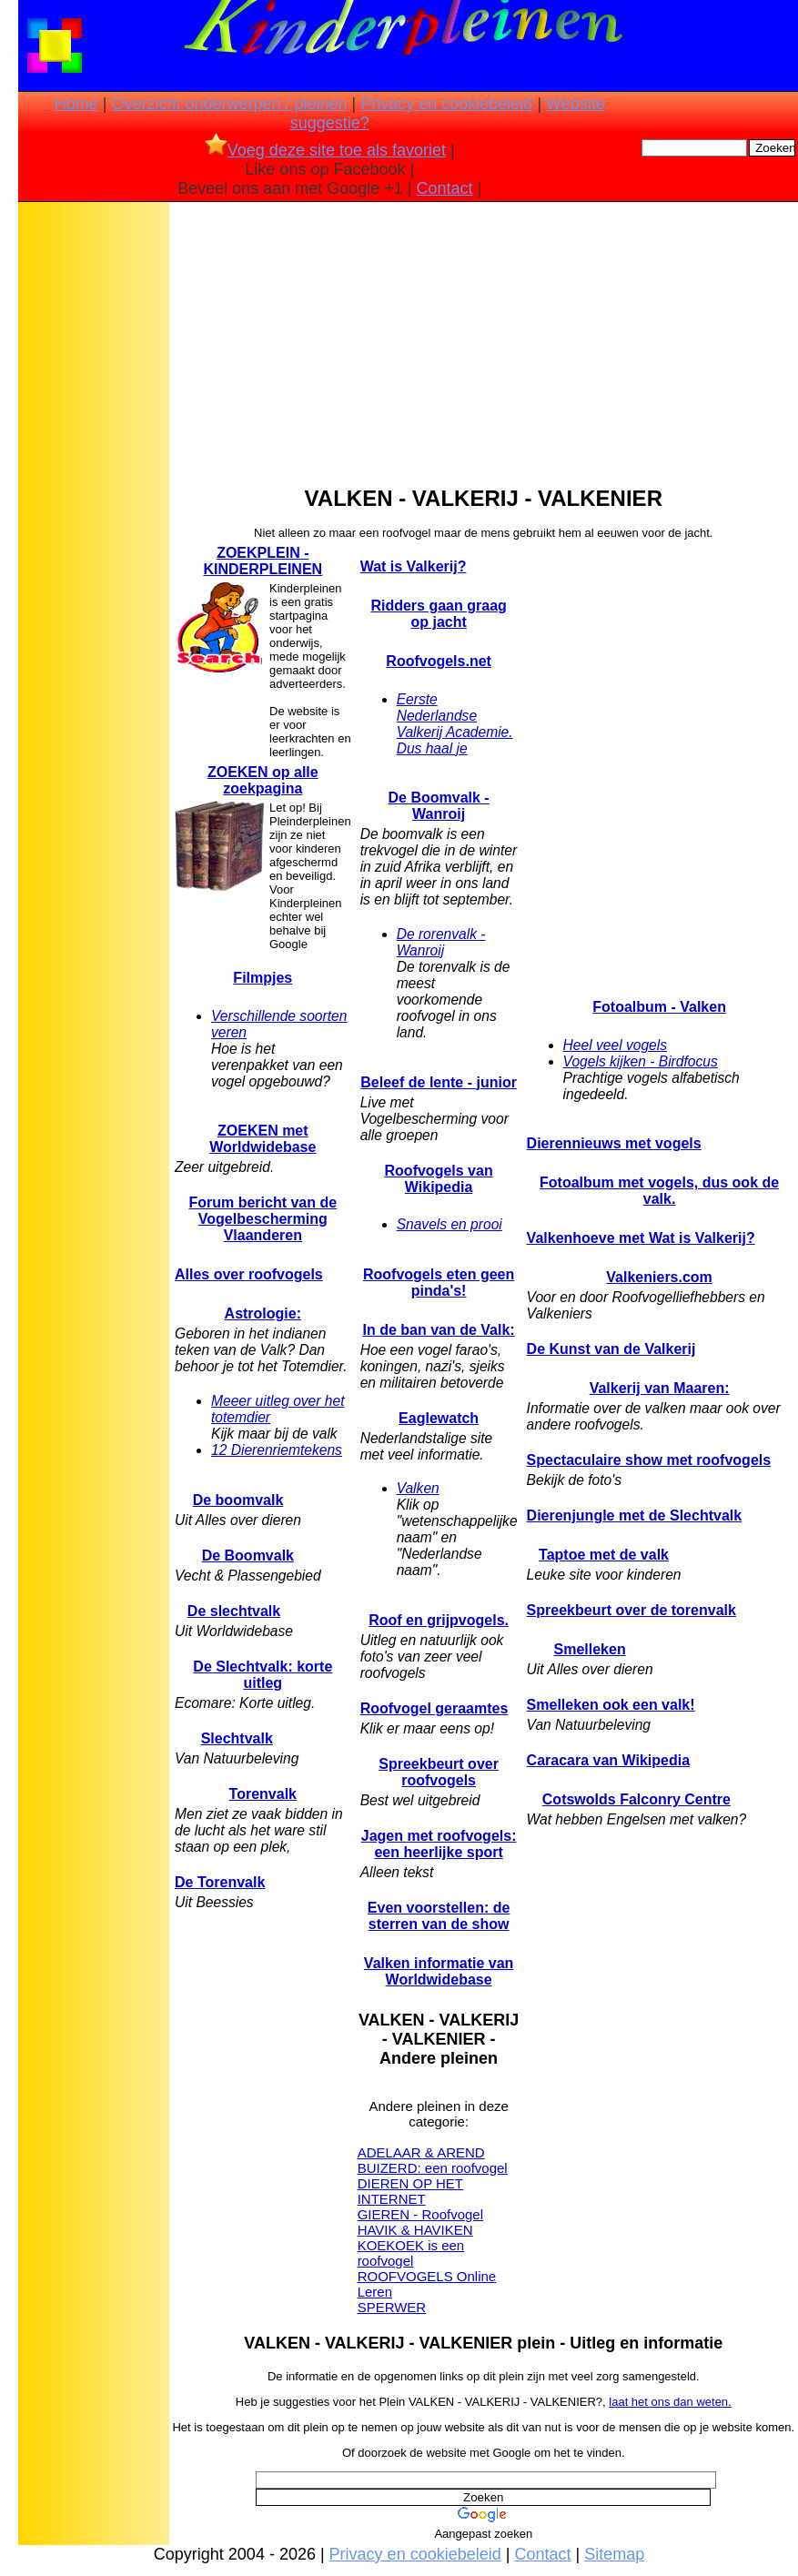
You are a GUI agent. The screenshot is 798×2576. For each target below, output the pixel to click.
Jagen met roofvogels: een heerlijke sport (439, 1844)
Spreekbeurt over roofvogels (439, 1772)
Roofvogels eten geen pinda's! (438, 1282)
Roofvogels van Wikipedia (439, 1179)
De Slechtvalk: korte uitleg (262, 1675)
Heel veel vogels (615, 1045)
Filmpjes (262, 977)
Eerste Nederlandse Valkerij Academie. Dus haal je (455, 724)
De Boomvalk (248, 1555)
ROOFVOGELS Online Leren (427, 2283)
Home (76, 104)
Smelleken (590, 1649)
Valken (418, 1488)
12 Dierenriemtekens (276, 1450)
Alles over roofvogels (249, 1274)
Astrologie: (263, 1313)
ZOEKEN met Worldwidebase (262, 1139)
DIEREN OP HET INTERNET (410, 2191)
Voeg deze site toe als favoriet (325, 150)
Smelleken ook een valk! (611, 1704)
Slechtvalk (237, 1738)
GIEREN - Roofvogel (420, 2214)
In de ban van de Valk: (439, 1330)
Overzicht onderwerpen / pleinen (229, 104)
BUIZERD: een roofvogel (433, 2168)
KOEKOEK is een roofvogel (411, 2253)
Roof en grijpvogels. (439, 1620)
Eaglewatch (439, 1418)
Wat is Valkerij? (413, 566)
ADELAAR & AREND (421, 2152)
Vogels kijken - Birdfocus (640, 1061)
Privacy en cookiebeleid (446, 104)
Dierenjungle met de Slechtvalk (634, 1515)
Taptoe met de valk (604, 1554)
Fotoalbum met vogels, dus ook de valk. (659, 1191)
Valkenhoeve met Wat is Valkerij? (641, 1238)
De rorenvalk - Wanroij (441, 942)
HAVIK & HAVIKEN (415, 2230)
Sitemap (614, 2554)
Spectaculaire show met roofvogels (649, 1460)
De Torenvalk (220, 1882)
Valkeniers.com (659, 1277)
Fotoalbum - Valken (659, 1007)
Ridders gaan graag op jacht (438, 614)
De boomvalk (238, 1500)
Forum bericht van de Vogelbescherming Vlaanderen (262, 1219)
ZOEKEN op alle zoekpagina (262, 780)
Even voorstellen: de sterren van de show (439, 1916)
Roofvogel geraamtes (434, 1708)
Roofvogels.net (438, 661)
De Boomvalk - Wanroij (439, 806)
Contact (445, 188)
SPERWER (392, 2307)
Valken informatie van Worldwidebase (439, 1971)
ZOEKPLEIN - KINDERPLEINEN (262, 561)
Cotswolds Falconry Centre (636, 1799)
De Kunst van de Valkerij (611, 1349)
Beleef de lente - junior (438, 1082)
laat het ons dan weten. (670, 2402)
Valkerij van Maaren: (660, 1388)
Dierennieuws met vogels (614, 1143)
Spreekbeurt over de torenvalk (631, 1610)
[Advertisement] (94, 492)
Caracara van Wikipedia (609, 1760)
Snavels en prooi (449, 1224)
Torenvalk (263, 1794)
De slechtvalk (233, 1611)
